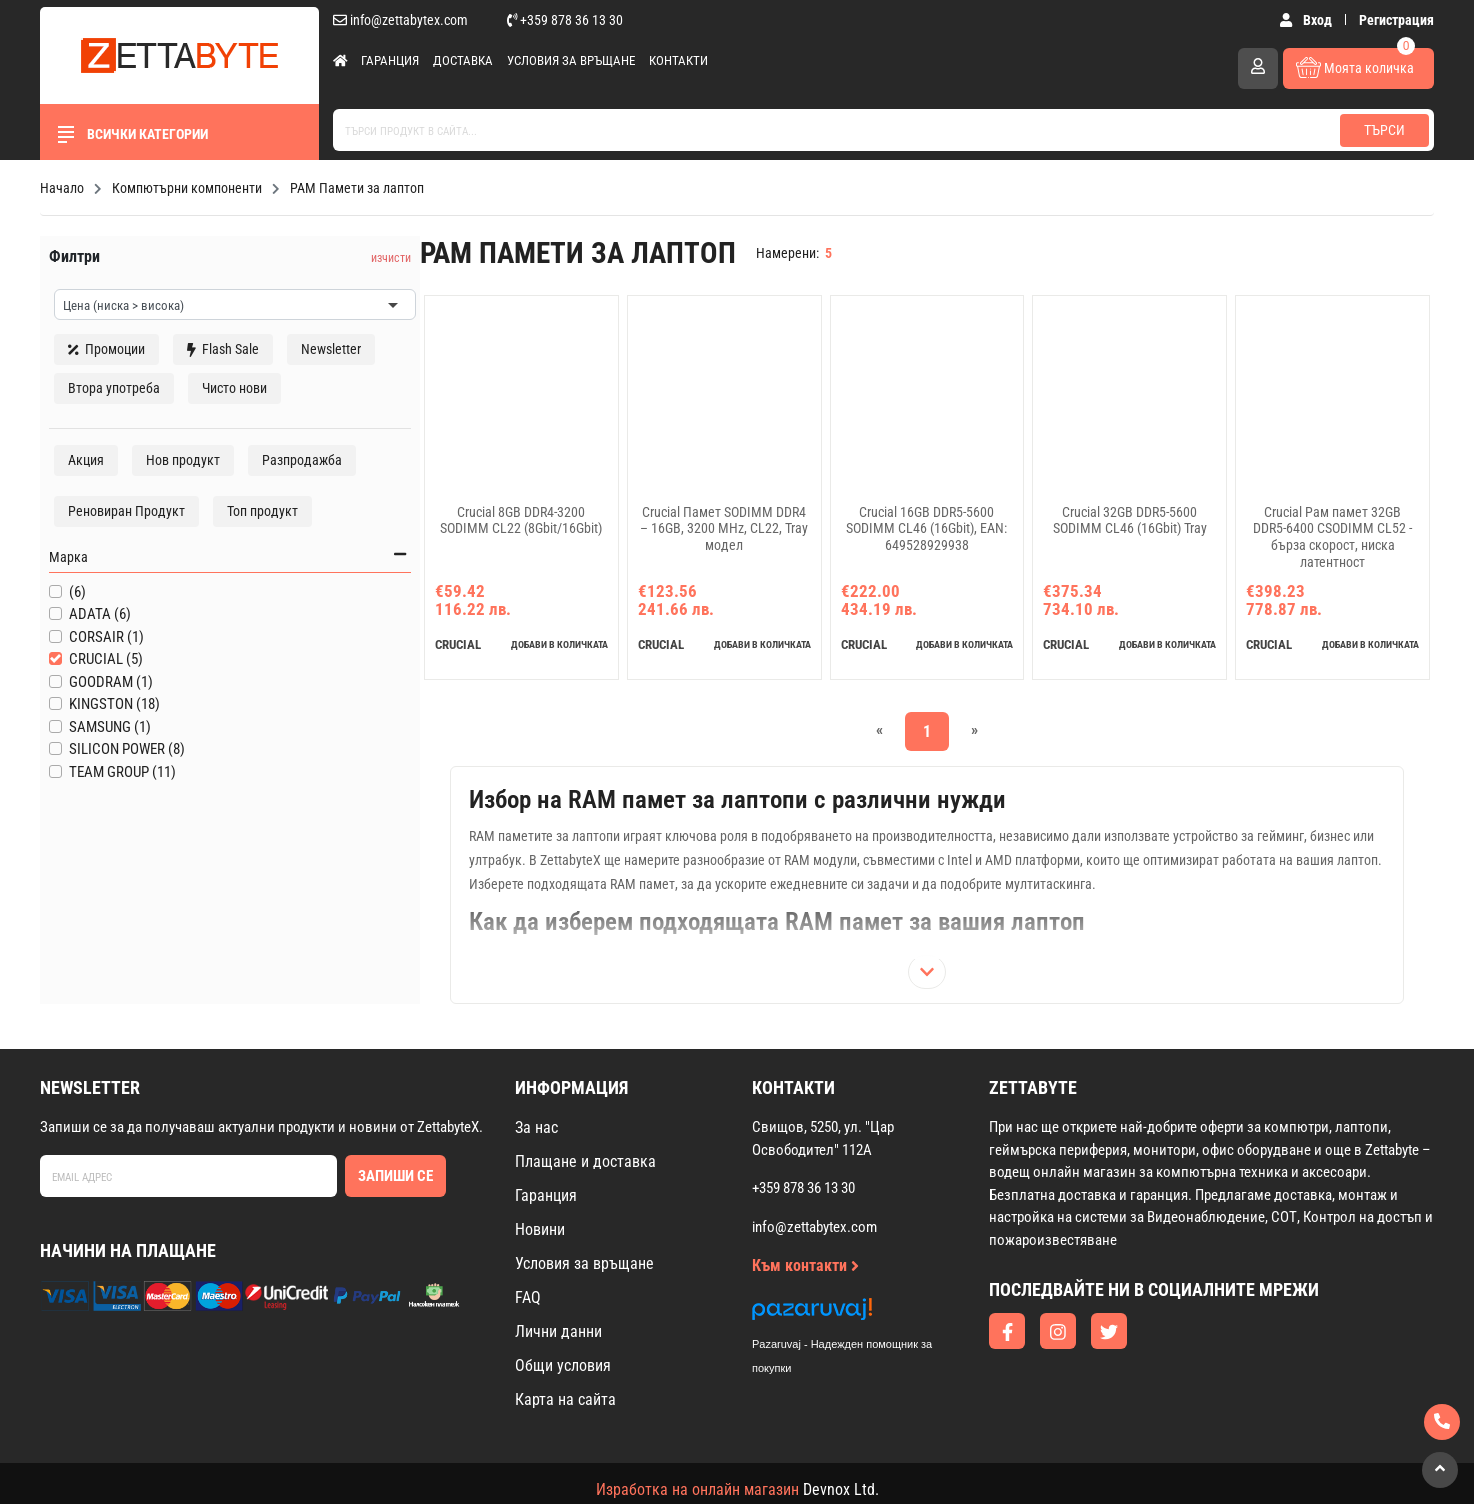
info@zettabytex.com (400, 20)
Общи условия (563, 1380)
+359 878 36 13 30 (565, 20)
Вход (1307, 20)
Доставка (463, 60)
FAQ (528, 1312)
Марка (177, 637)
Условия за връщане (571, 60)
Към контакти (805, 1280)
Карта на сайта (565, 1414)
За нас (536, 1142)
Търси (1384, 130)
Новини (540, 1244)
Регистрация (1396, 20)
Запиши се (395, 1190)
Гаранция (390, 60)
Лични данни (558, 1346)
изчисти (299, 249)
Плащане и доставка (585, 1176)
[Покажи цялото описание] (890, 987)
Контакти (678, 60)
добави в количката (500, 659)
